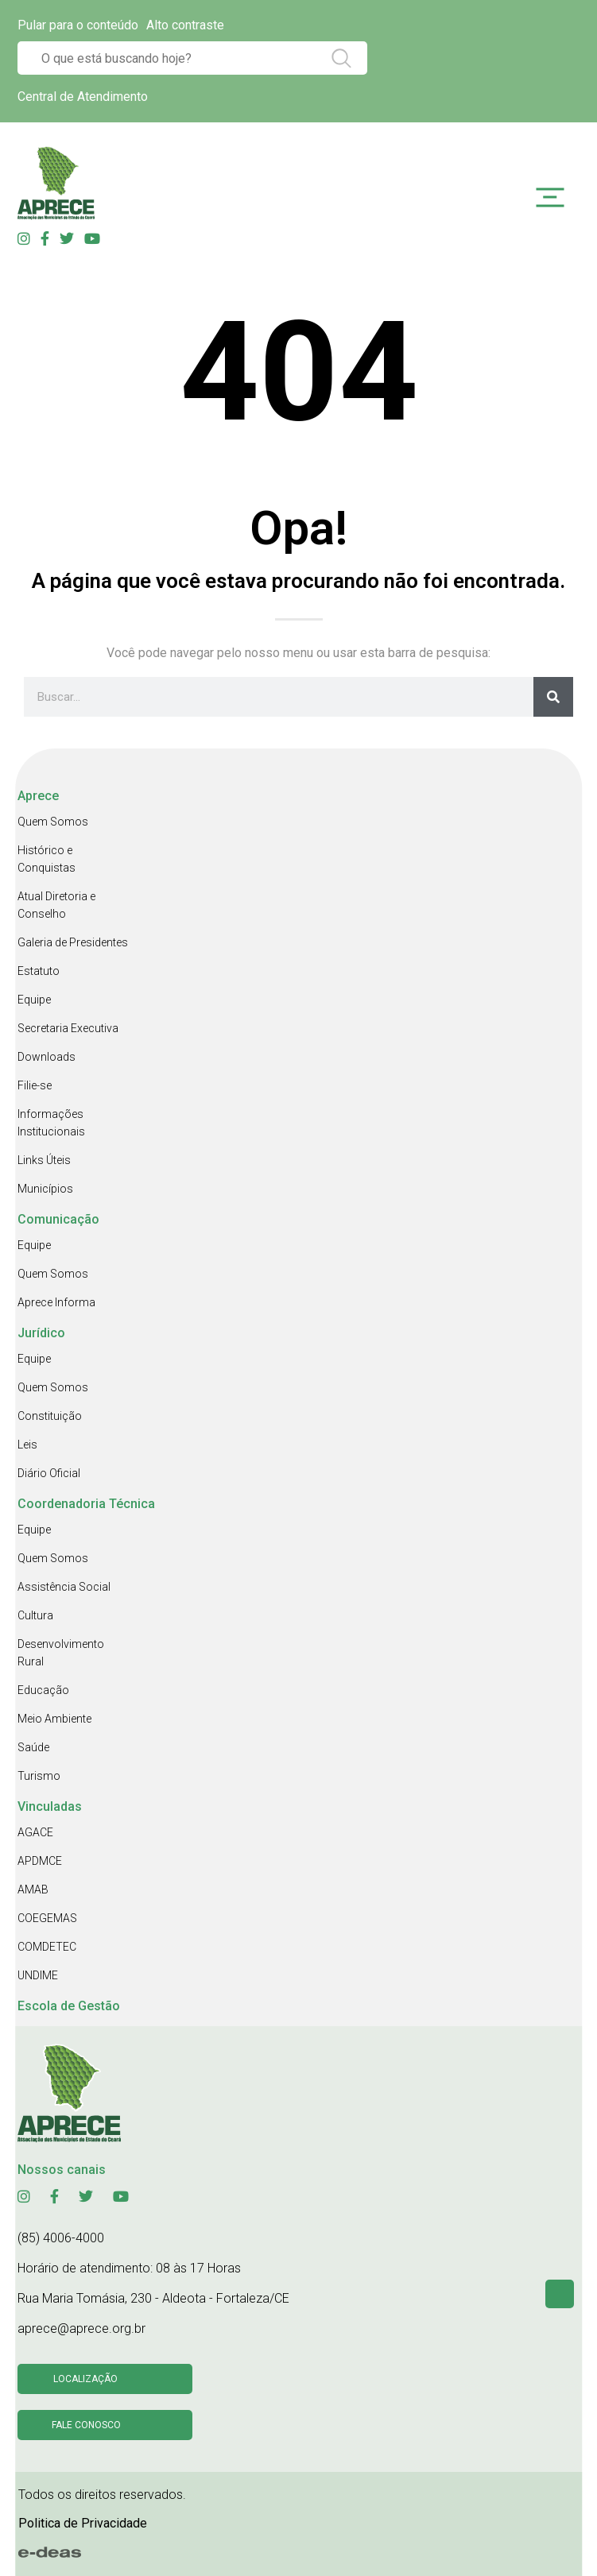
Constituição (49, 1416)
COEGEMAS (47, 1918)
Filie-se (34, 1085)
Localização (85, 2379)
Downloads (46, 1056)
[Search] (553, 697)
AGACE (35, 1832)
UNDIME (37, 1975)
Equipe (34, 999)
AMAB (32, 1889)
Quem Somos (52, 821)
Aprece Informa (56, 1302)
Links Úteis (44, 1160)
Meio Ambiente (54, 1718)
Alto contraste (185, 25)
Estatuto (38, 971)
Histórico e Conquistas (46, 859)
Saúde (33, 1747)
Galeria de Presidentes (72, 942)
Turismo (38, 1776)
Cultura (35, 1615)
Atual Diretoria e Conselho (56, 905)
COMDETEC (46, 1946)
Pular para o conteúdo (77, 25)
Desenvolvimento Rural (60, 1653)
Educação (43, 1690)
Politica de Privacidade (82, 2523)
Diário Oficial (48, 1473)
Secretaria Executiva (67, 1028)
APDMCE (39, 1861)
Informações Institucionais (51, 1123)
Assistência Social (63, 1586)
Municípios (45, 1188)
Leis (27, 1444)
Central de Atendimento (82, 96)
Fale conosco (86, 2425)
